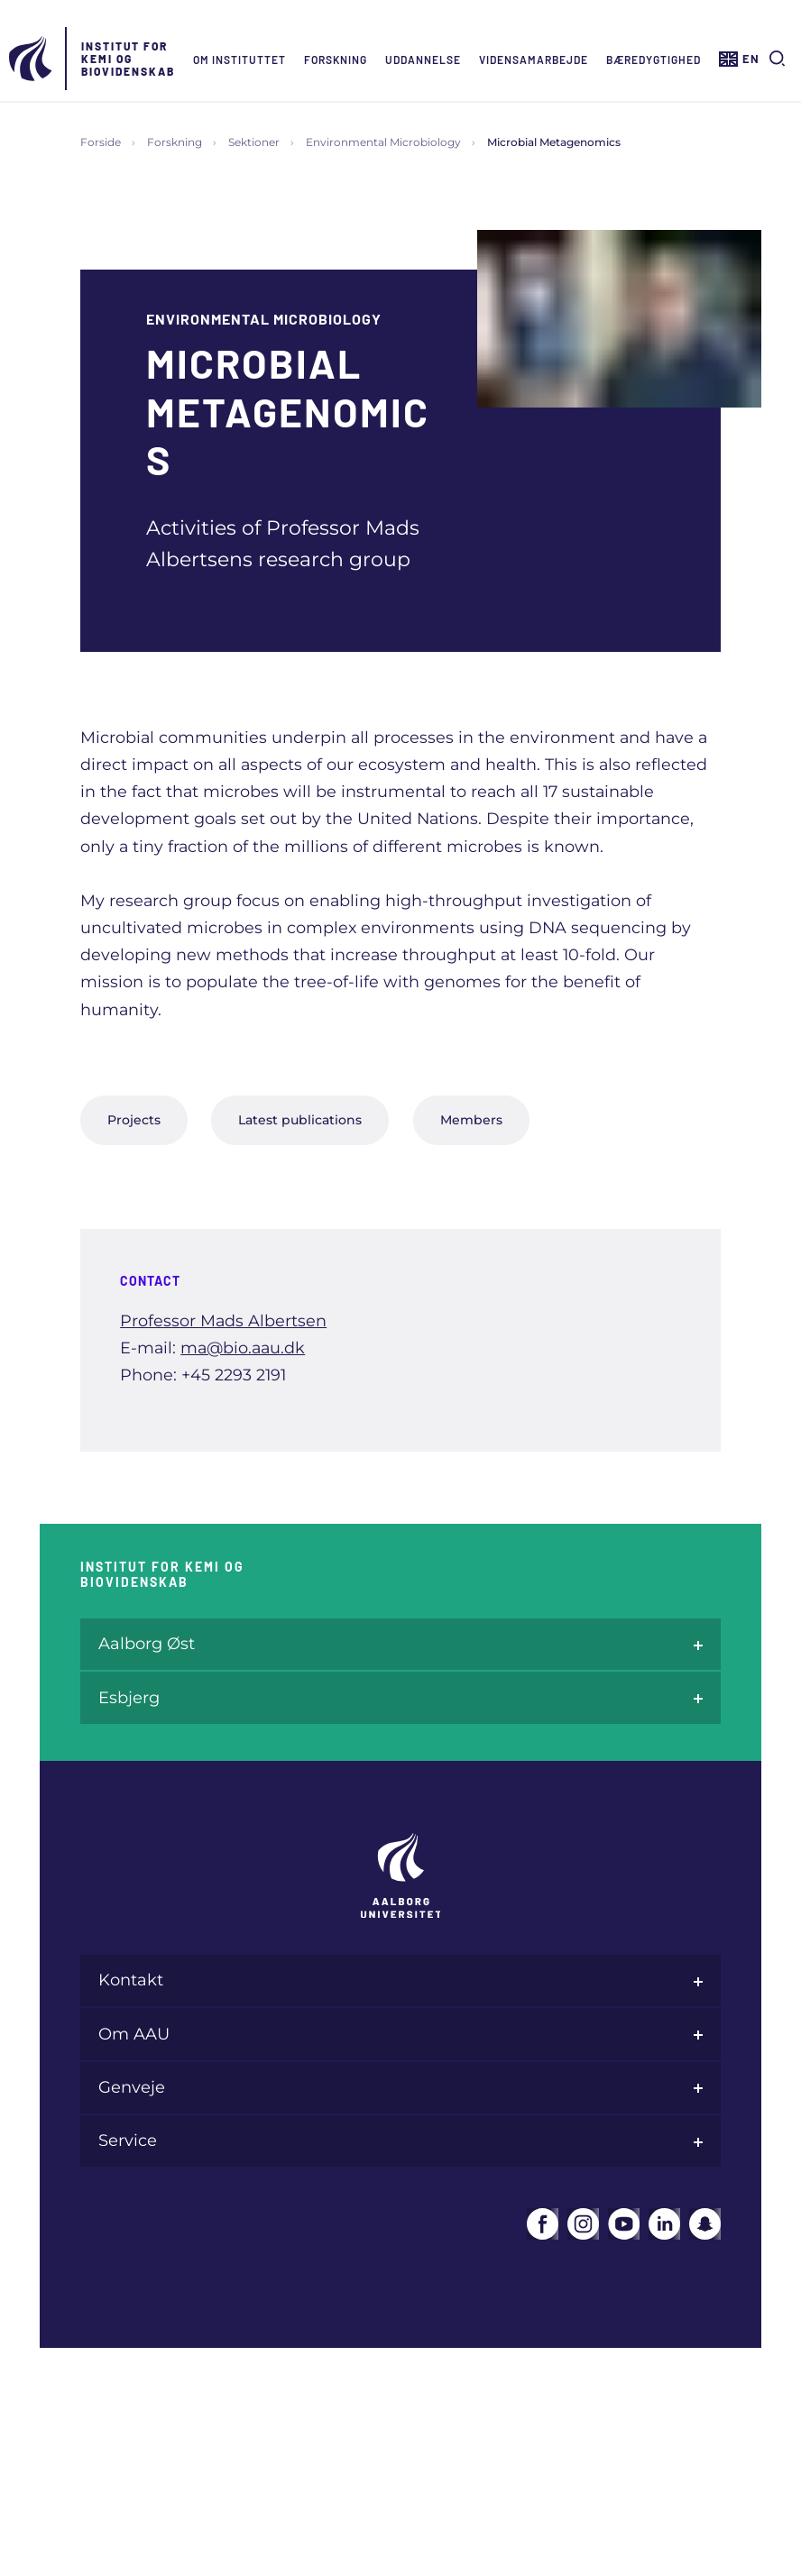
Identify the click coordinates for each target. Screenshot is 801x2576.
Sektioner (254, 142)
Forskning (335, 59)
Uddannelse (423, 59)
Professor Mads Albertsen (223, 1320)
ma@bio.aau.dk (242, 1347)
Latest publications (300, 1120)
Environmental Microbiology (383, 142)
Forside (100, 142)
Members (471, 1120)
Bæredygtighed (653, 59)
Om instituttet (239, 59)
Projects (134, 1120)
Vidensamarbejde (533, 59)
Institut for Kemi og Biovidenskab (128, 59)
